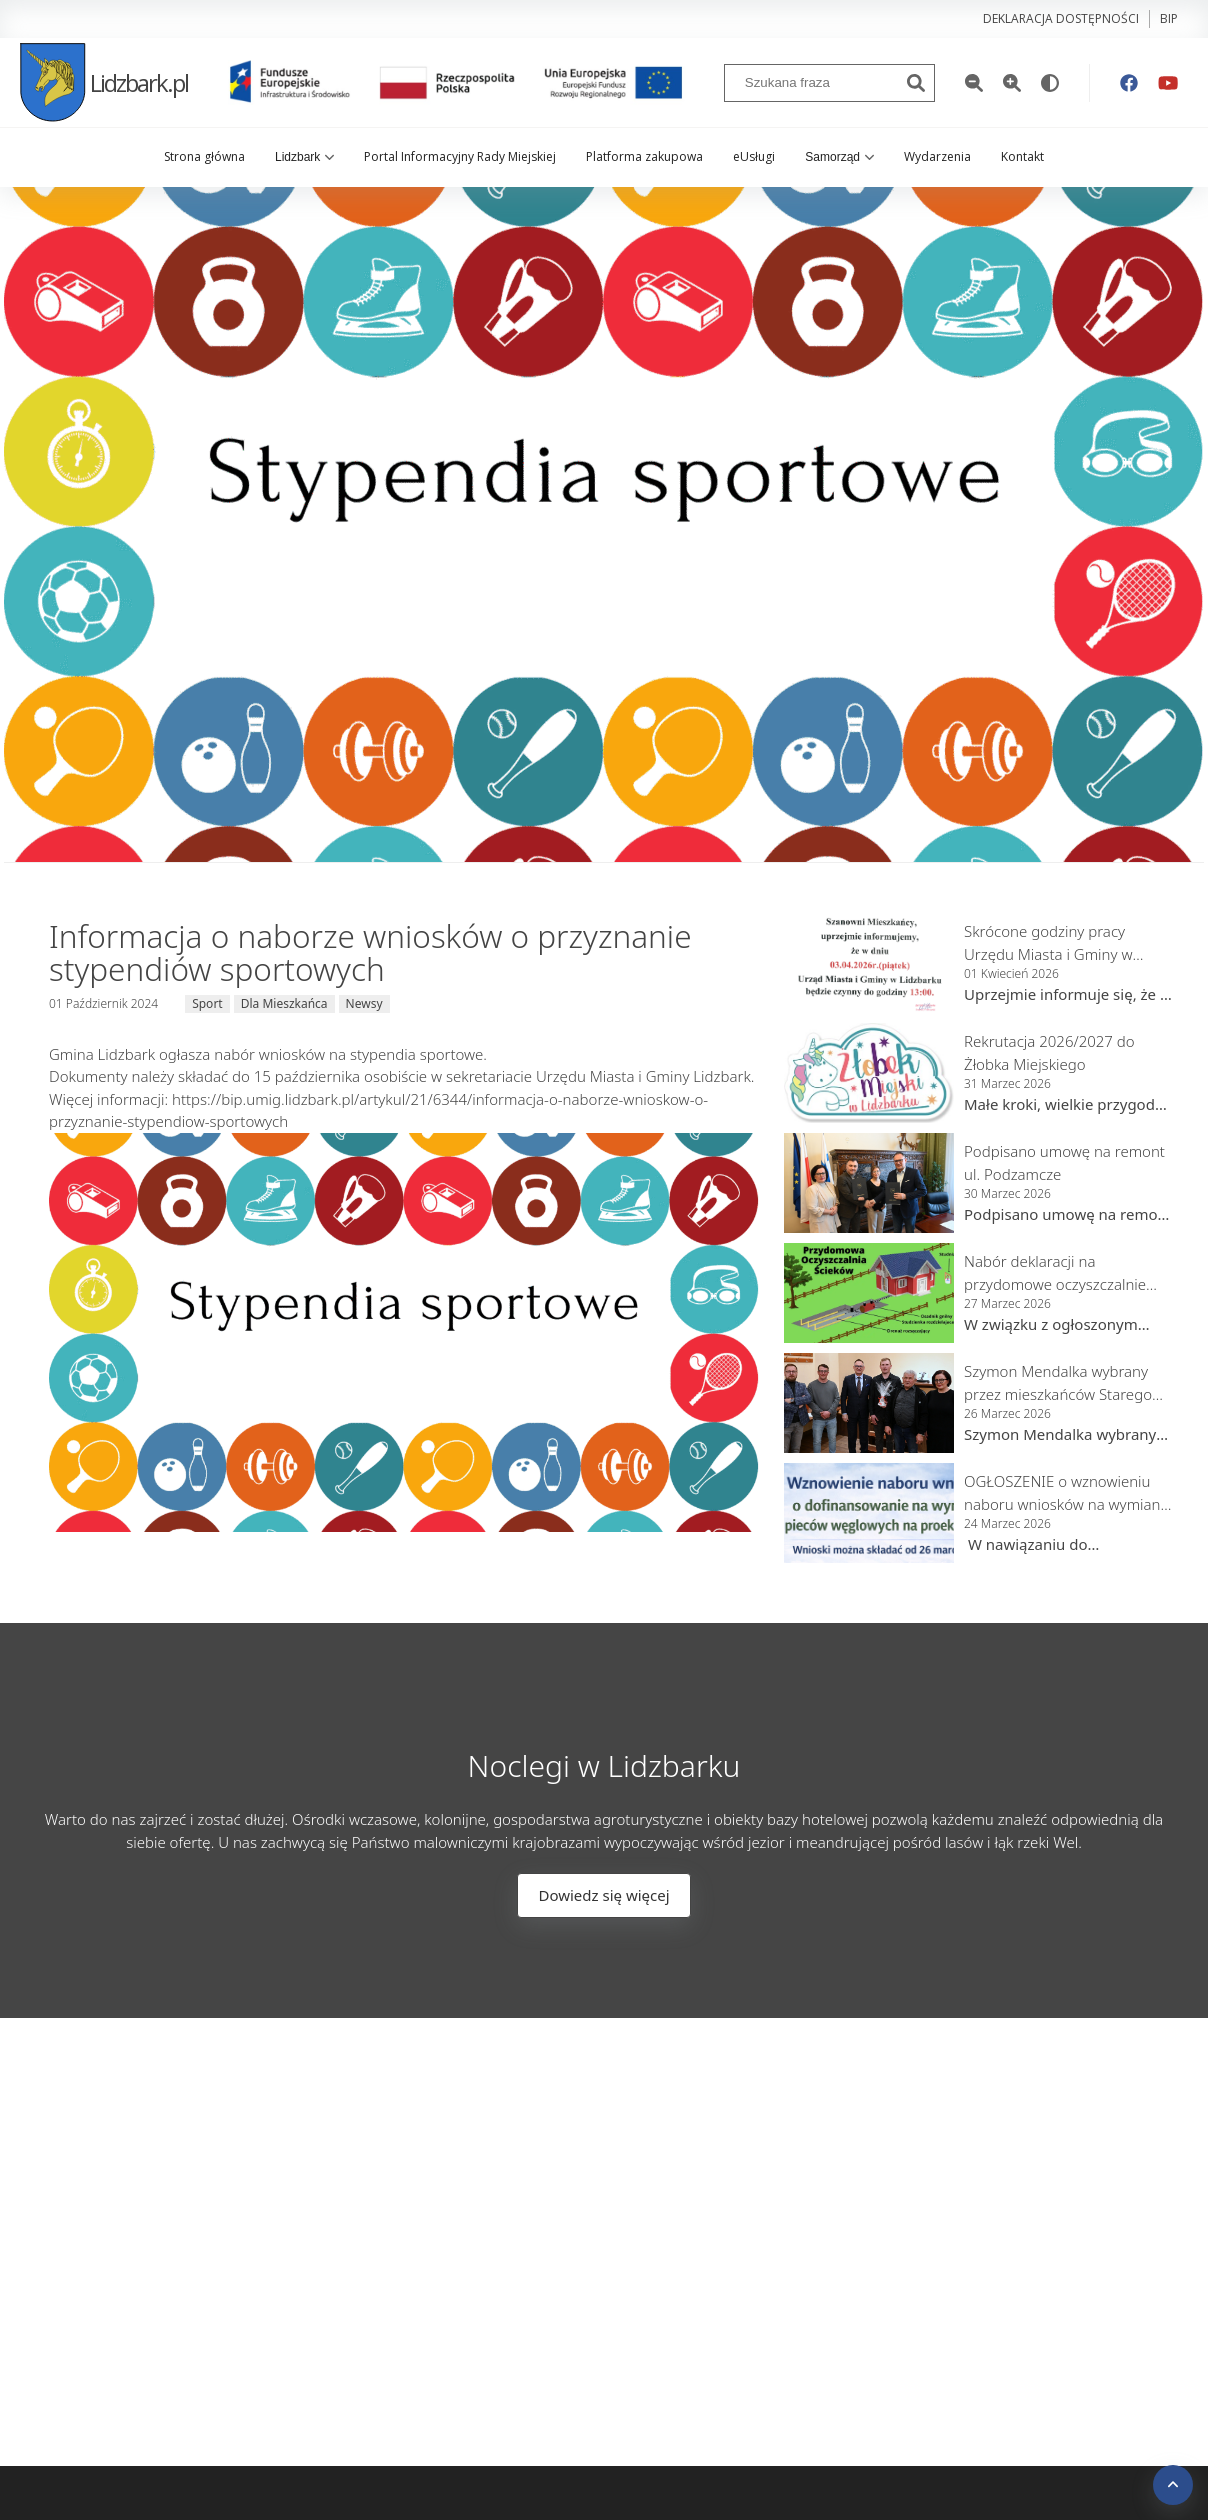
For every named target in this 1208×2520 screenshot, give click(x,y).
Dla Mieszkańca (284, 1003)
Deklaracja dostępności (1061, 18)
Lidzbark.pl (104, 82)
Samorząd (839, 157)
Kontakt (1022, 156)
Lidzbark (304, 157)
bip (1169, 18)
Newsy (364, 1003)
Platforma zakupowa (644, 156)
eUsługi (754, 156)
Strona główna (204, 156)
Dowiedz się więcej (603, 1895)
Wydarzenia (937, 156)
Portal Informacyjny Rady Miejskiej (460, 156)
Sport (207, 1003)
